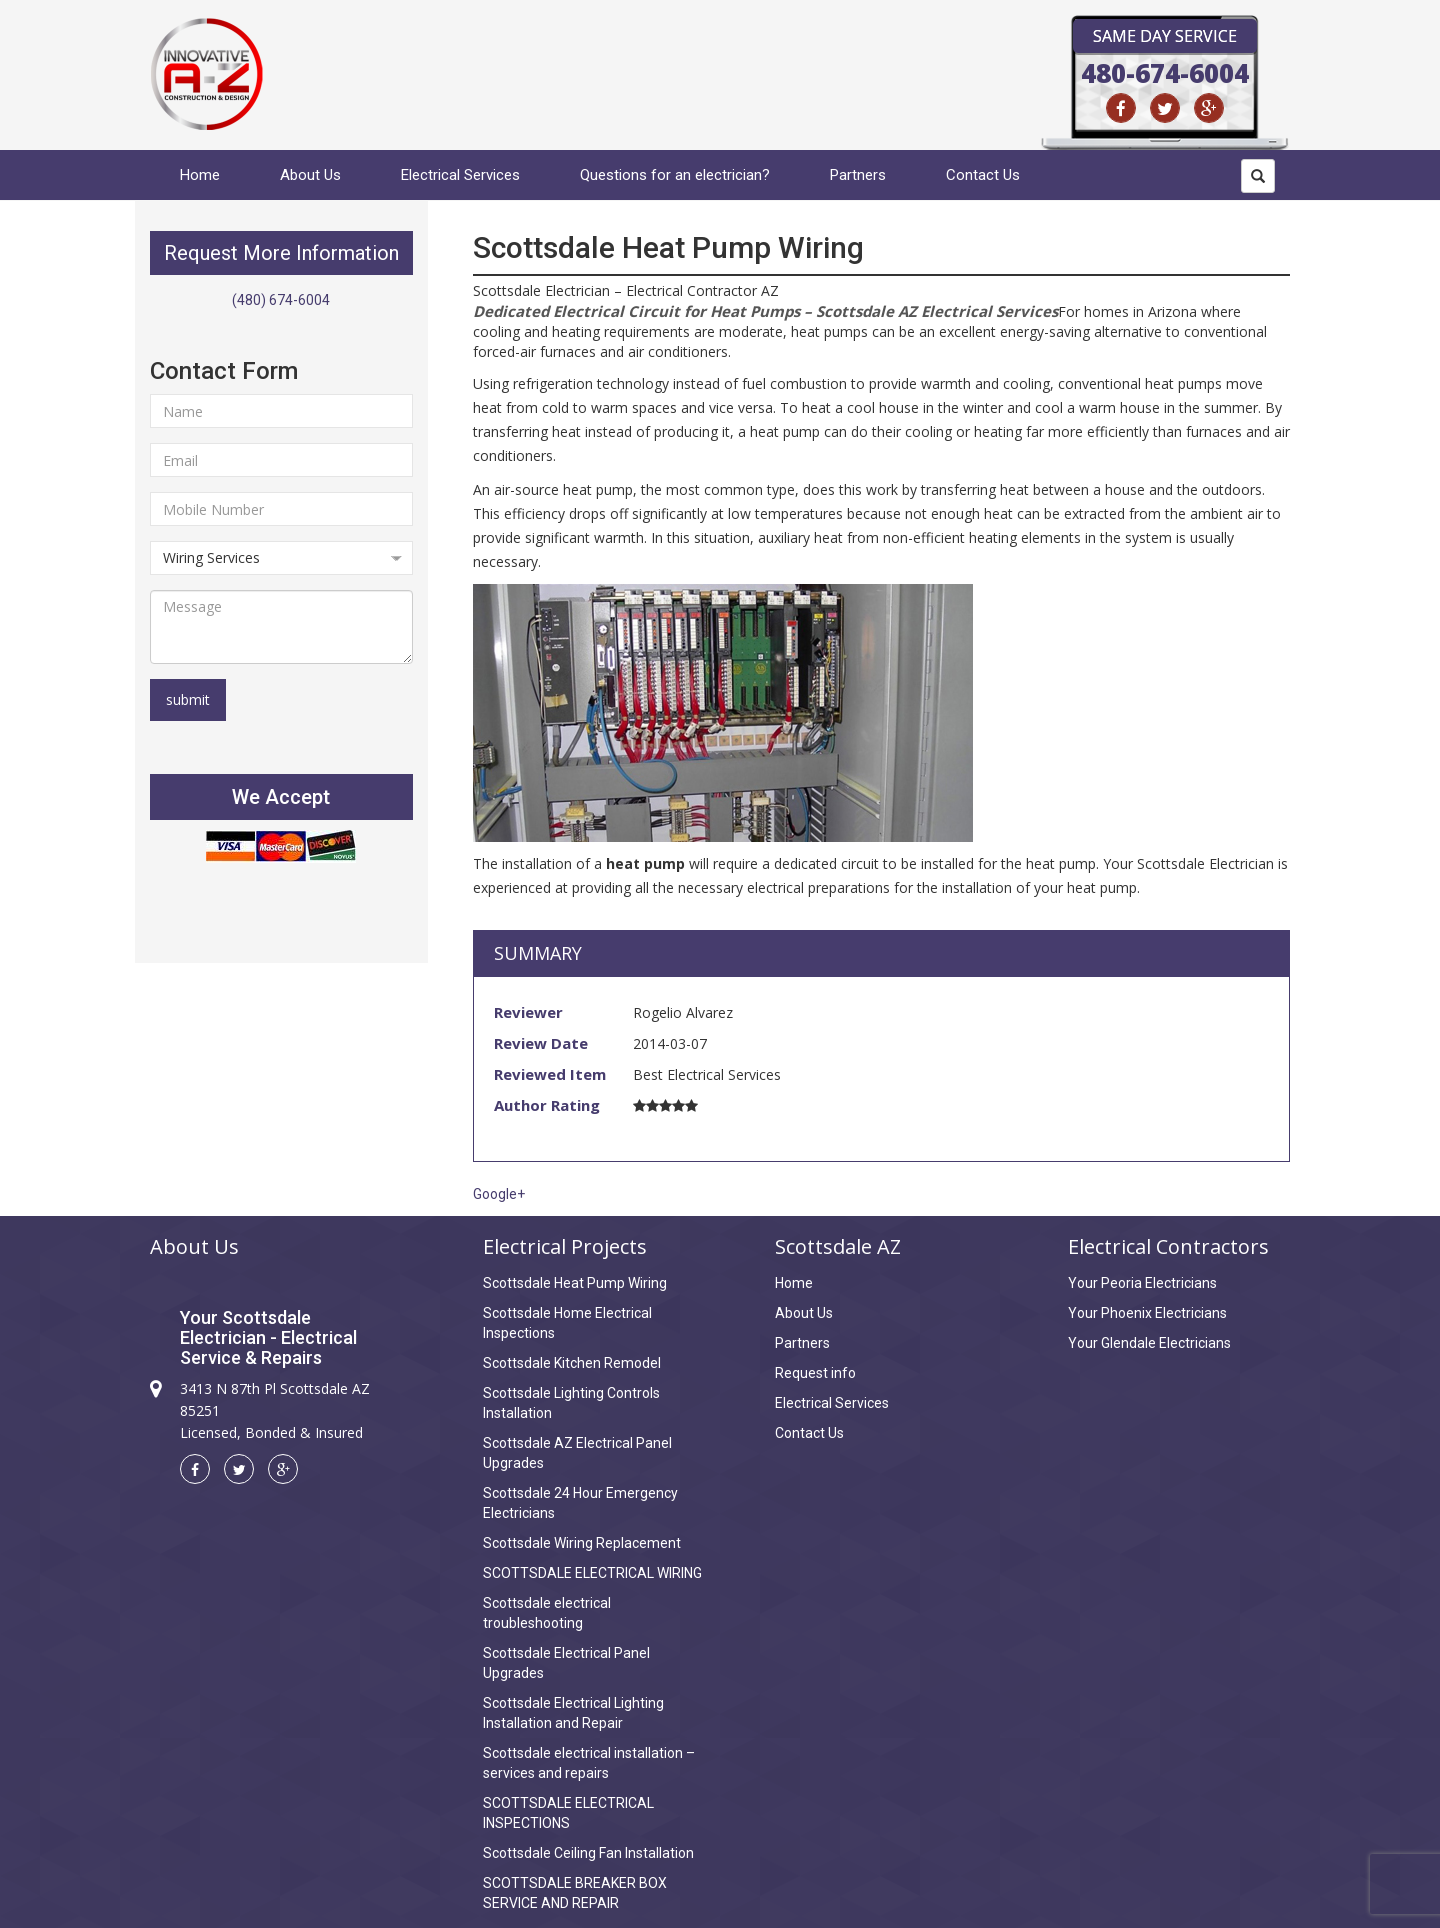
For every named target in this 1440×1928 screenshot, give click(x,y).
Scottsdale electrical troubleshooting (547, 1613)
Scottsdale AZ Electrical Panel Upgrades (577, 1453)
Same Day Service (1165, 36)
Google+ (499, 1194)
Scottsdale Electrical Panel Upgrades (566, 1663)
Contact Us (983, 175)
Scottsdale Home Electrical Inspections (567, 1323)
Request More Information (281, 253)
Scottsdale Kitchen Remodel (572, 1363)
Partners (858, 175)
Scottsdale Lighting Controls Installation (571, 1403)
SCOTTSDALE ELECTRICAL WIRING (592, 1573)
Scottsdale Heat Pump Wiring (575, 1283)
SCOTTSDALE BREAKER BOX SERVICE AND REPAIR (575, 1893)
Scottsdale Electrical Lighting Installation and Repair (573, 1713)
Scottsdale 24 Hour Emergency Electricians (580, 1503)
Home (200, 175)
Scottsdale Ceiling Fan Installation (588, 1853)
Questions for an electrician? (675, 175)
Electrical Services (460, 175)
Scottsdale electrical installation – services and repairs (589, 1763)
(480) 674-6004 (281, 300)
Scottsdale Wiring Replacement (582, 1543)
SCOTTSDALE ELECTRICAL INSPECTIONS (568, 1813)
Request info (815, 1373)
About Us (310, 175)
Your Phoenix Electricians (1147, 1313)
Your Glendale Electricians (1149, 1343)
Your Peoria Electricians (1142, 1283)
